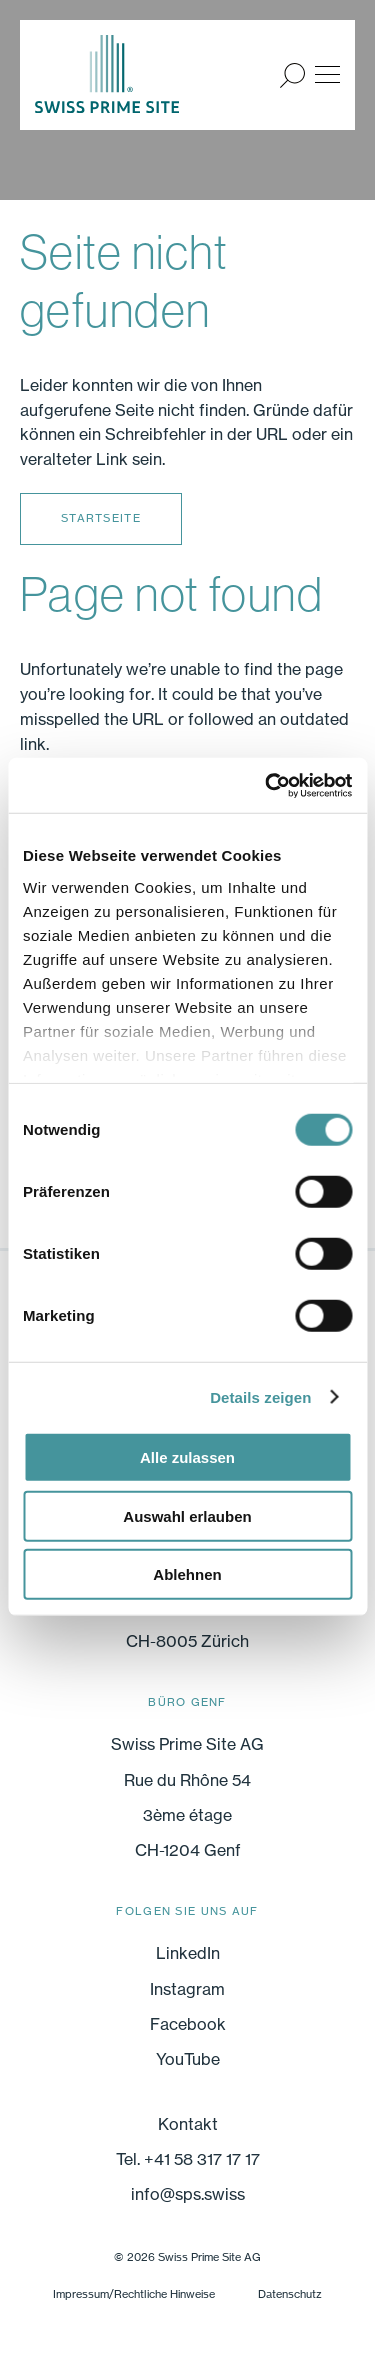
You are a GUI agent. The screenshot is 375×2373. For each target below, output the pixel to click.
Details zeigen (260, 1396)
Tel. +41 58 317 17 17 (188, 2159)
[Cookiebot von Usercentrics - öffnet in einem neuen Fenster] (267, 785)
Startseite (101, 518)
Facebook (188, 2024)
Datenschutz (290, 2294)
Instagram (187, 1989)
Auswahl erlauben (187, 1515)
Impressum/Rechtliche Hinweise (134, 2294)
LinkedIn (188, 1953)
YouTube (188, 2059)
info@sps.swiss (188, 2194)
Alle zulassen (187, 1457)
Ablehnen (187, 1574)
